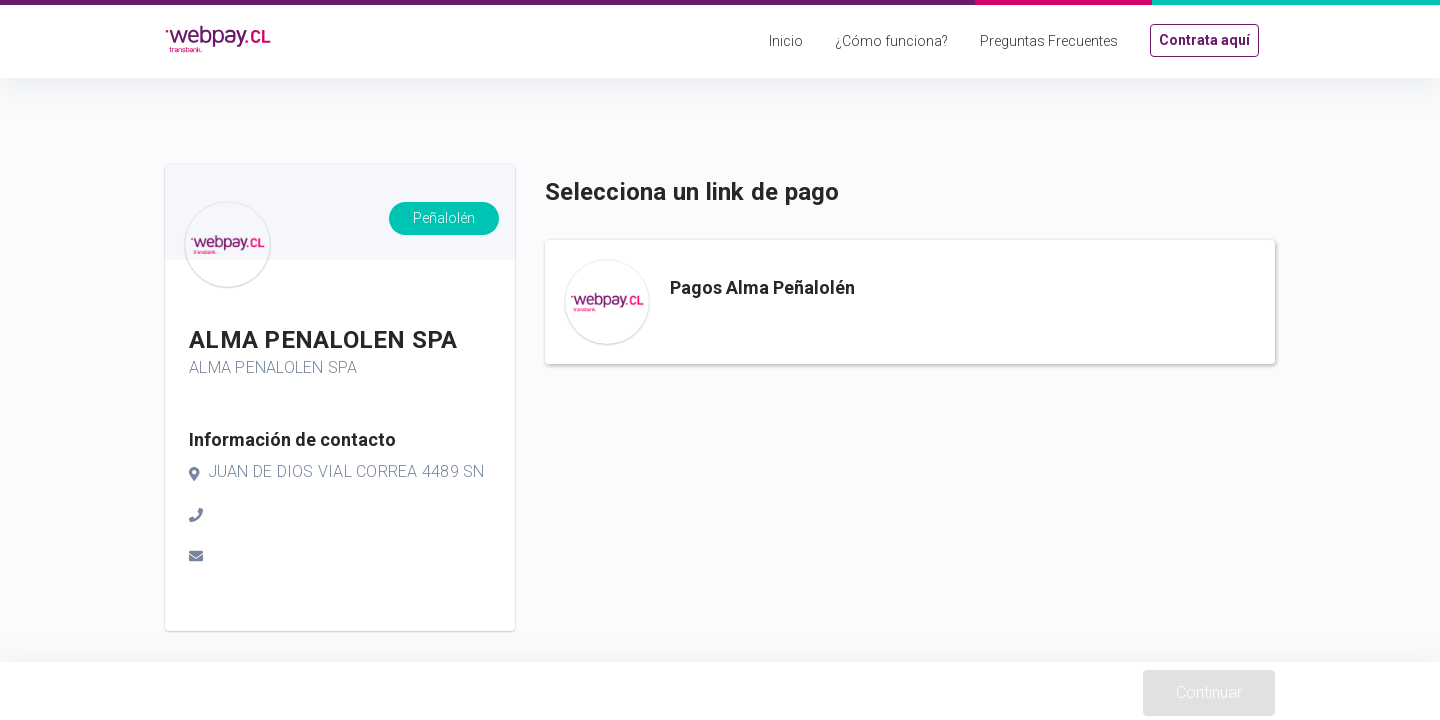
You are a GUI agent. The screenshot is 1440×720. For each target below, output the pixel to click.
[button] (910, 302)
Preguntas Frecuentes (1049, 41)
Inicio (786, 41)
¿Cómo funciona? (891, 41)
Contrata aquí (1204, 40)
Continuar (1209, 692)
